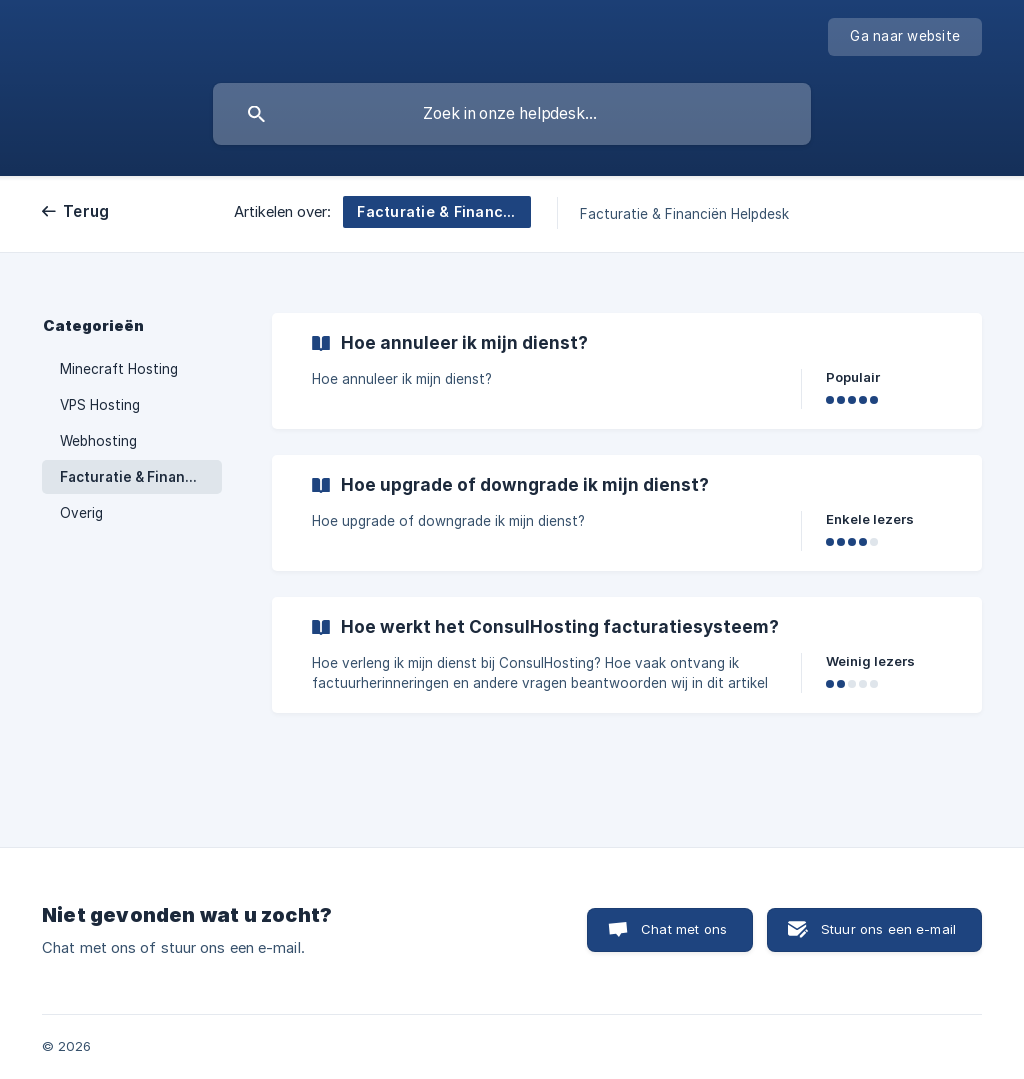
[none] (905, 37)
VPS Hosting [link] (100, 405)
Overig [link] (81, 513)
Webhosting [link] (98, 441)
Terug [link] (86, 211)
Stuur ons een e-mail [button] (888, 929)
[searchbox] (512, 114)
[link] (627, 371)
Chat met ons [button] (684, 929)
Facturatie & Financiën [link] (137, 477)
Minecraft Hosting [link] (119, 369)
